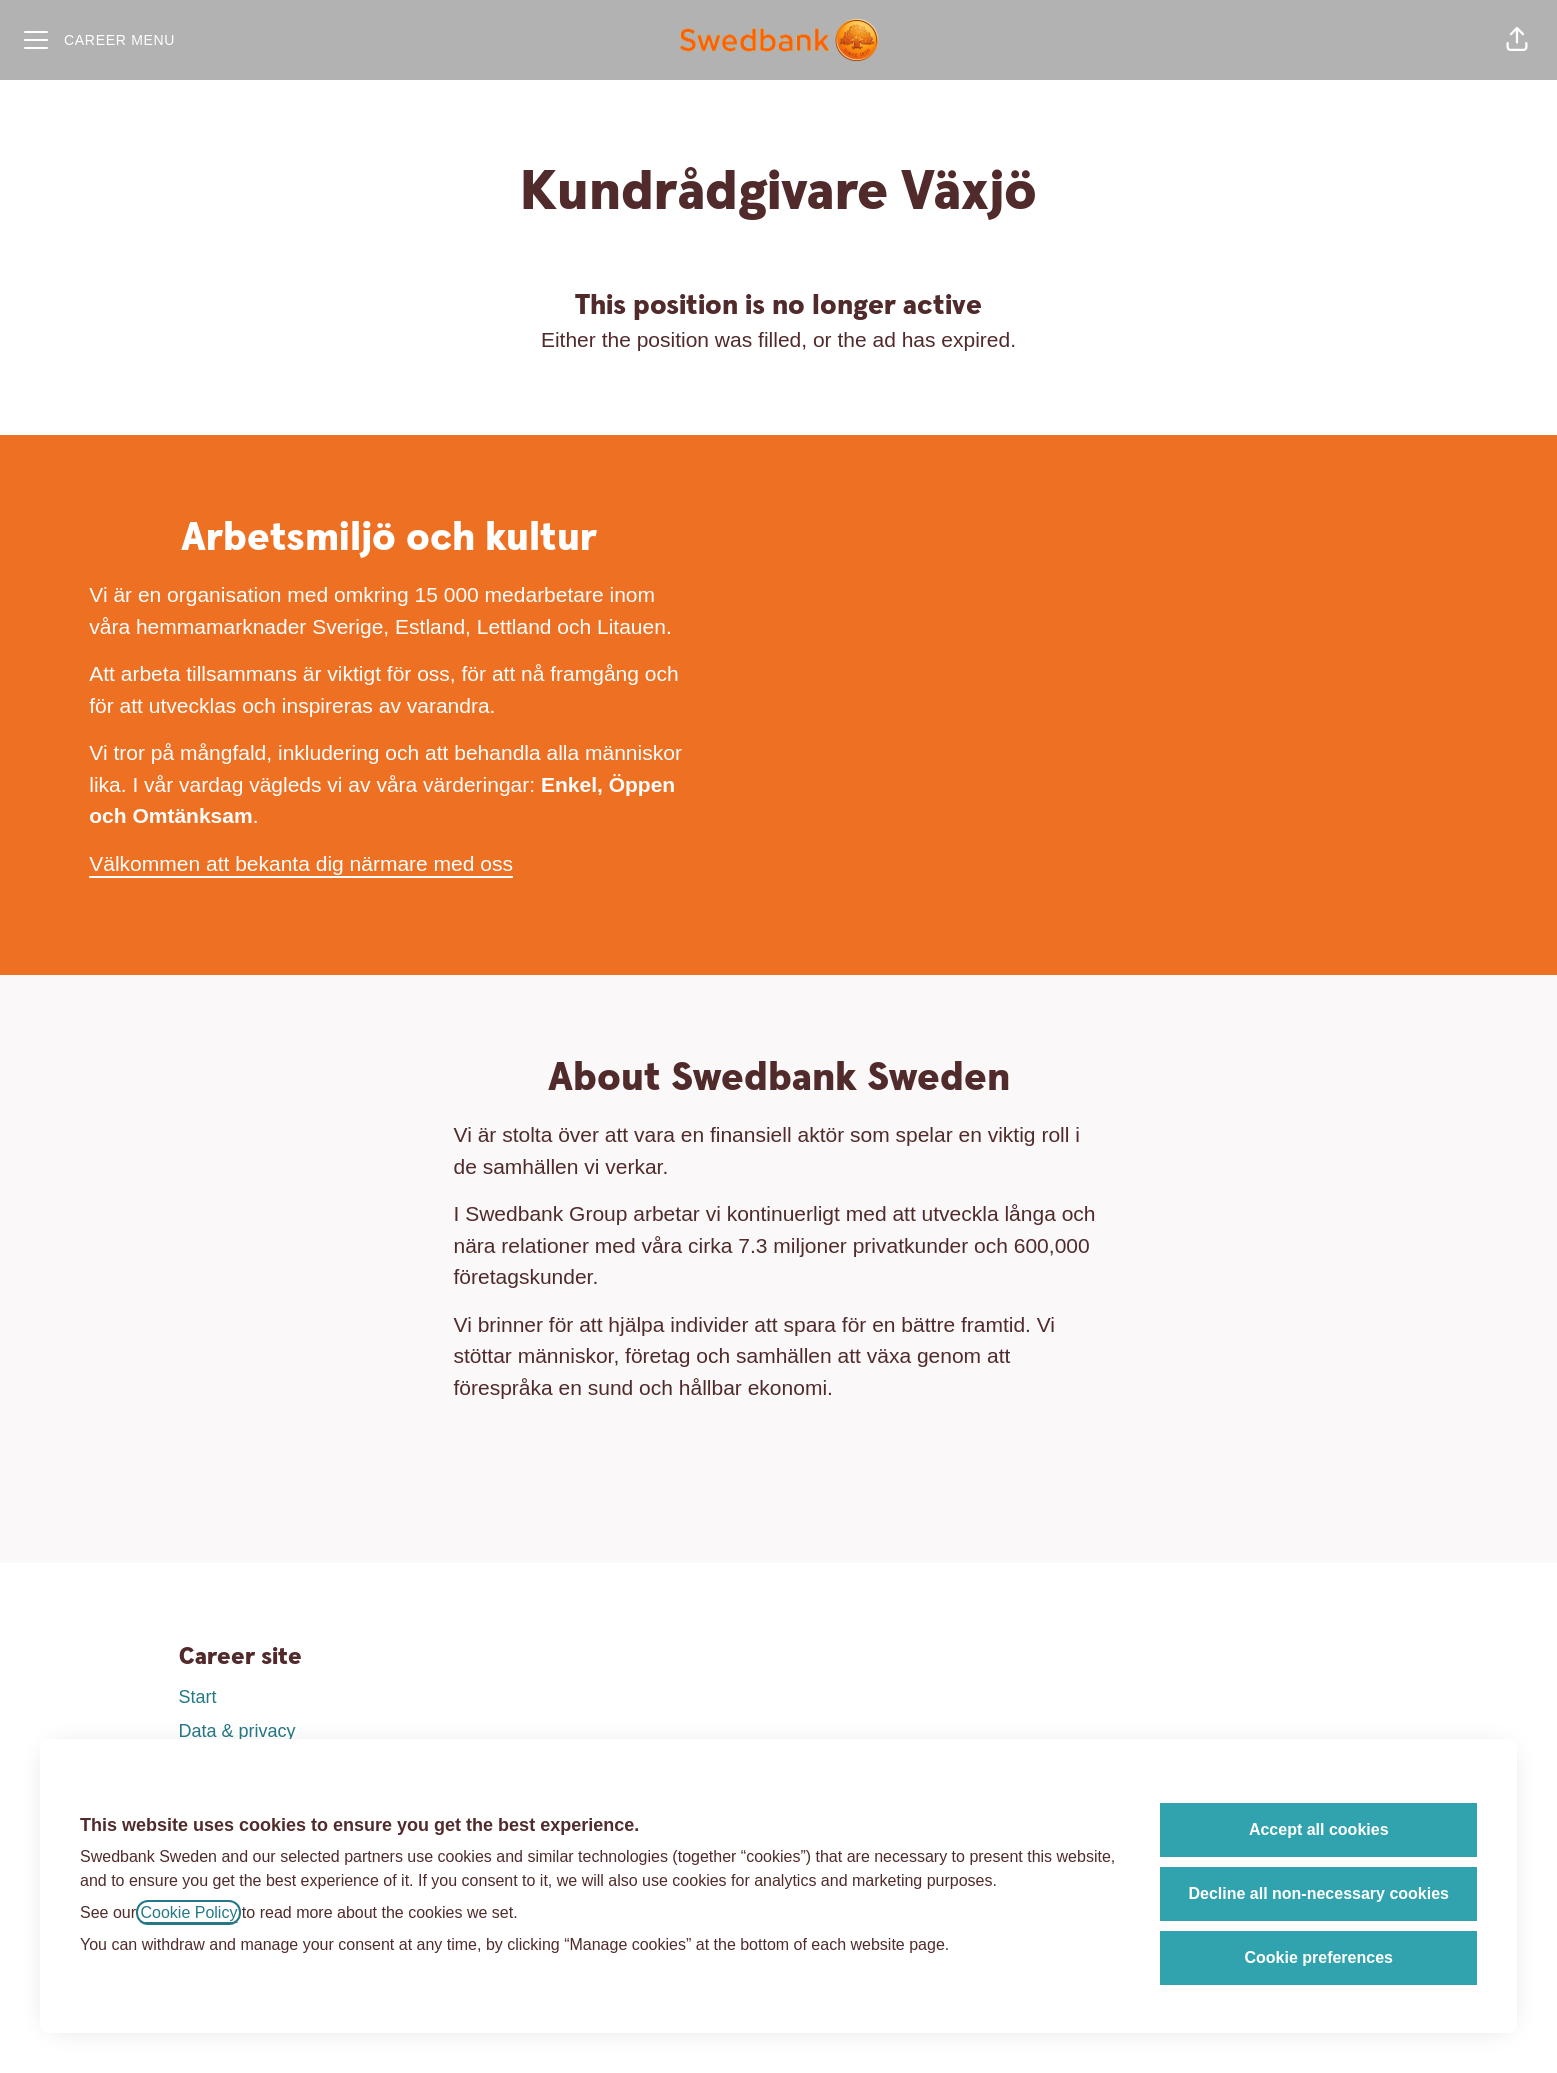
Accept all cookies (1319, 1829)
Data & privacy (237, 1731)
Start (198, 1697)
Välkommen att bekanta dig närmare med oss (301, 863)
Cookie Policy (188, 1912)
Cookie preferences (1318, 1957)
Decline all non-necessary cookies (1318, 1893)
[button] (1517, 40)
